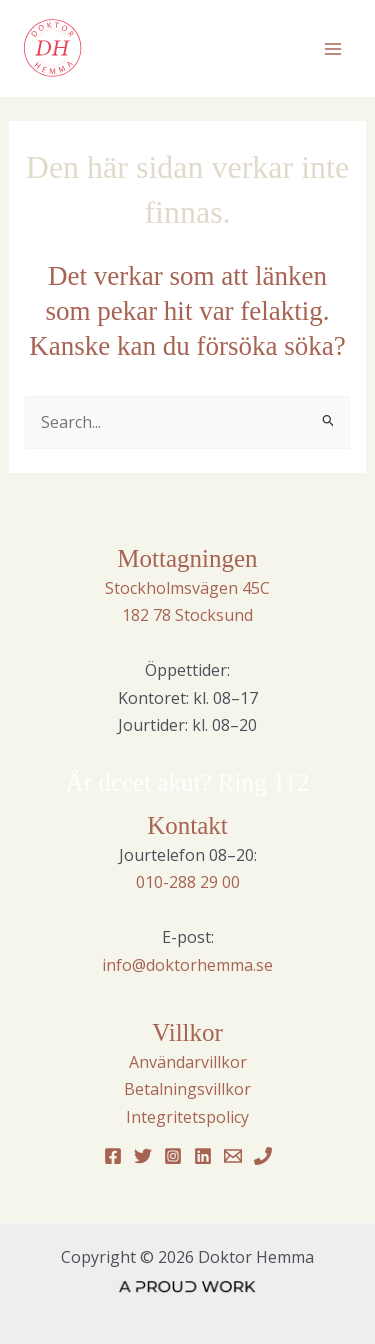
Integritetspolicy (187, 1117)
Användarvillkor (188, 1062)
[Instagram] (173, 1156)
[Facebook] (113, 1156)
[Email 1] (233, 1156)
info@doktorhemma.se (187, 965)
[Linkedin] (203, 1156)
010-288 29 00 (188, 882)
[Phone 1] (263, 1156)
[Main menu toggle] (333, 49)
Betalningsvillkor (187, 1089)
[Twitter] (143, 1156)
